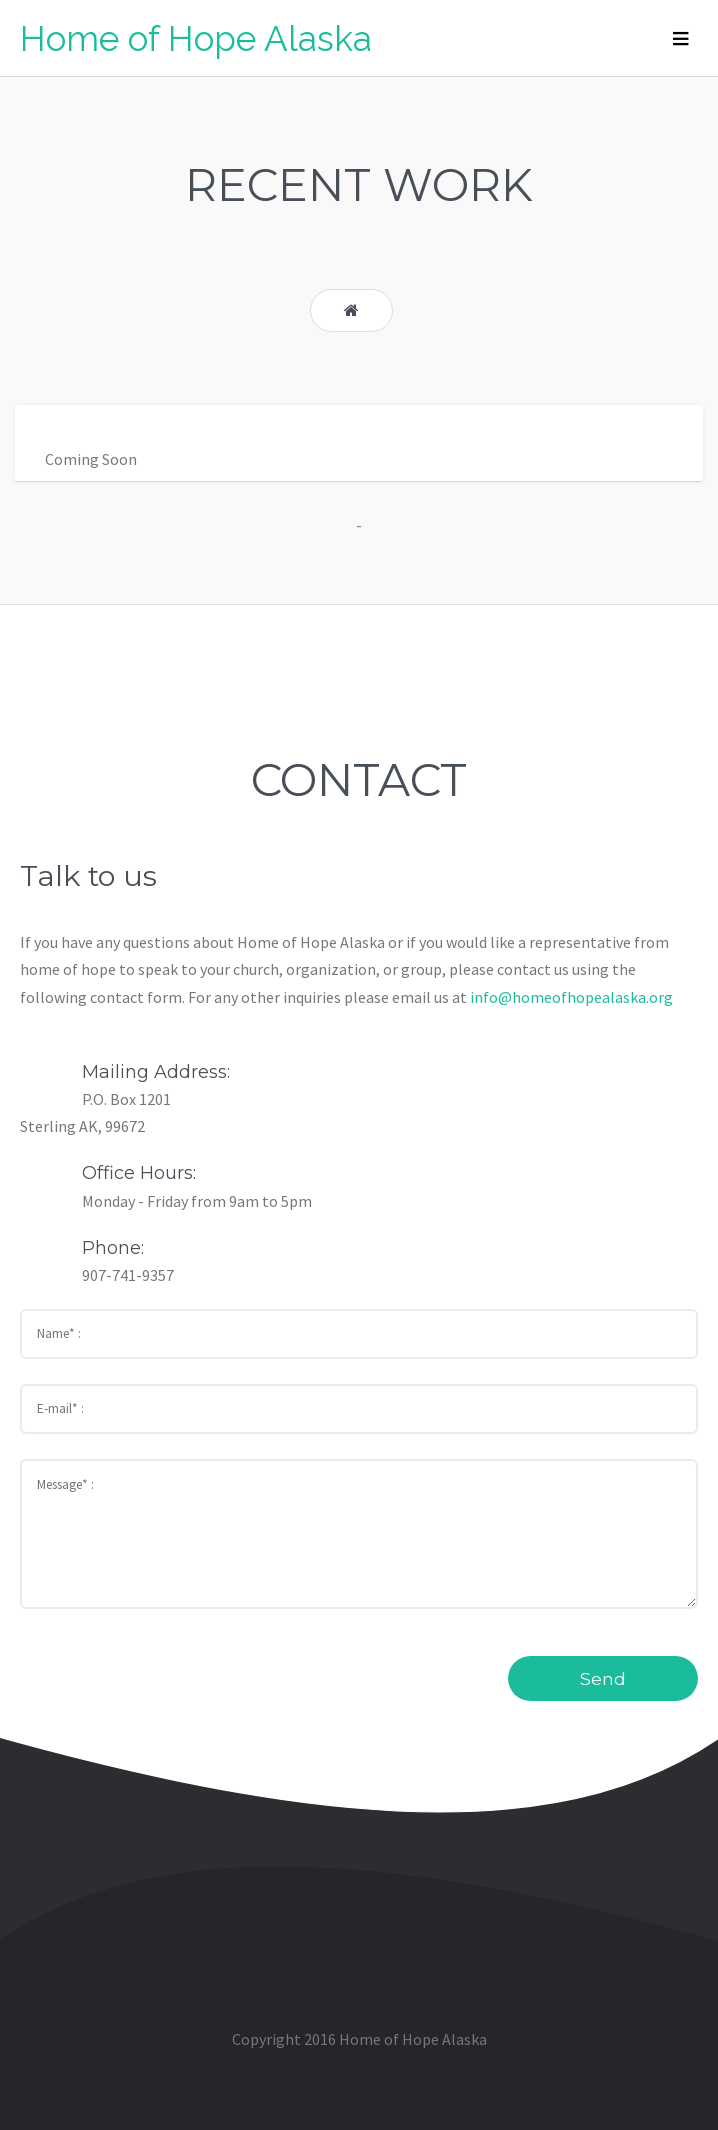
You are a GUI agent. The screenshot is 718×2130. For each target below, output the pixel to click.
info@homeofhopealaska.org (571, 997)
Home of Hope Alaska (196, 38)
